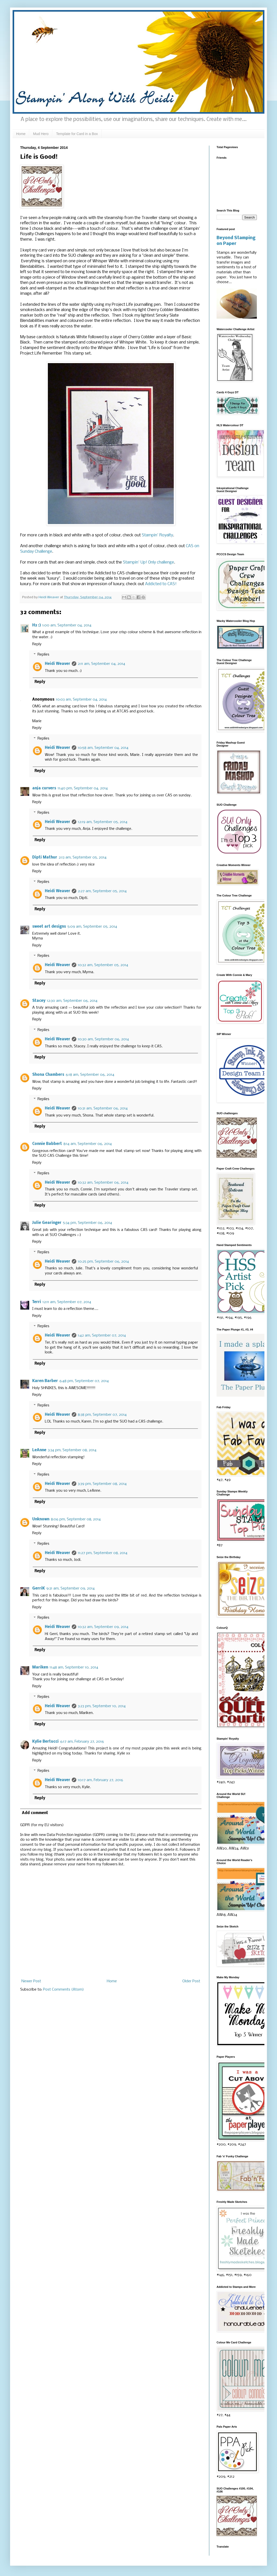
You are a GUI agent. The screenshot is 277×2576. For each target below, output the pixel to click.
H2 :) (36, 625)
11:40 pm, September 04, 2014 (83, 788)
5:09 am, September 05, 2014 (92, 927)
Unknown (40, 1519)
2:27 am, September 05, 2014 (102, 891)
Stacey (38, 1001)
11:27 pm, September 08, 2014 (102, 1553)
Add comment (35, 1813)
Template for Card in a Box (77, 134)
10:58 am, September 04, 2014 (103, 748)
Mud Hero (40, 134)
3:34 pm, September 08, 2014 (72, 1450)
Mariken (40, 1667)
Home (20, 134)
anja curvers (44, 788)
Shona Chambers (48, 1075)
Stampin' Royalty (157, 535)
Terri (36, 1302)
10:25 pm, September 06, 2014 (103, 1262)
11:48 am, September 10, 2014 (74, 1667)
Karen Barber (45, 1381)
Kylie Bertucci (45, 1742)
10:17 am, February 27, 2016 (100, 1780)
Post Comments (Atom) (63, 1990)
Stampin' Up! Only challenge (148, 562)
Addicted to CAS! (161, 584)
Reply (37, 644)
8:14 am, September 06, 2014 (87, 1144)
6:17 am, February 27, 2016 (82, 1742)
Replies (43, 655)
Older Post (191, 1981)
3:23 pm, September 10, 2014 (102, 1706)
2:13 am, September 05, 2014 (83, 857)
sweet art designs (49, 927)
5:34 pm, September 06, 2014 (87, 1223)
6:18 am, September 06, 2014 (90, 1075)
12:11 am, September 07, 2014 (67, 1302)
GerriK (38, 1588)
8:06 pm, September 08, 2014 (76, 1519)
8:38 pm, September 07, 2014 (102, 1415)
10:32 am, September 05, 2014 (103, 965)
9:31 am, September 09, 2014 (70, 1588)
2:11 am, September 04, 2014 (101, 664)
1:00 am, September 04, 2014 (66, 625)
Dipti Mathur (44, 857)
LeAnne (39, 1450)
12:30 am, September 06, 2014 (72, 1001)
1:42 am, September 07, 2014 (102, 1336)
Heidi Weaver (57, 664)
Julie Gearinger (46, 1223)
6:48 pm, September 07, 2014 (84, 1381)
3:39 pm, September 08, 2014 (102, 1484)
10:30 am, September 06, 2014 (103, 1039)
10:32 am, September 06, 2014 (103, 1183)
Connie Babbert (47, 1144)
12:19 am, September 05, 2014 (102, 822)
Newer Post (31, 1981)
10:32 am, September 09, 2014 (103, 1627)
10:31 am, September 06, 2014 (103, 1108)
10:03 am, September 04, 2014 (81, 700)
